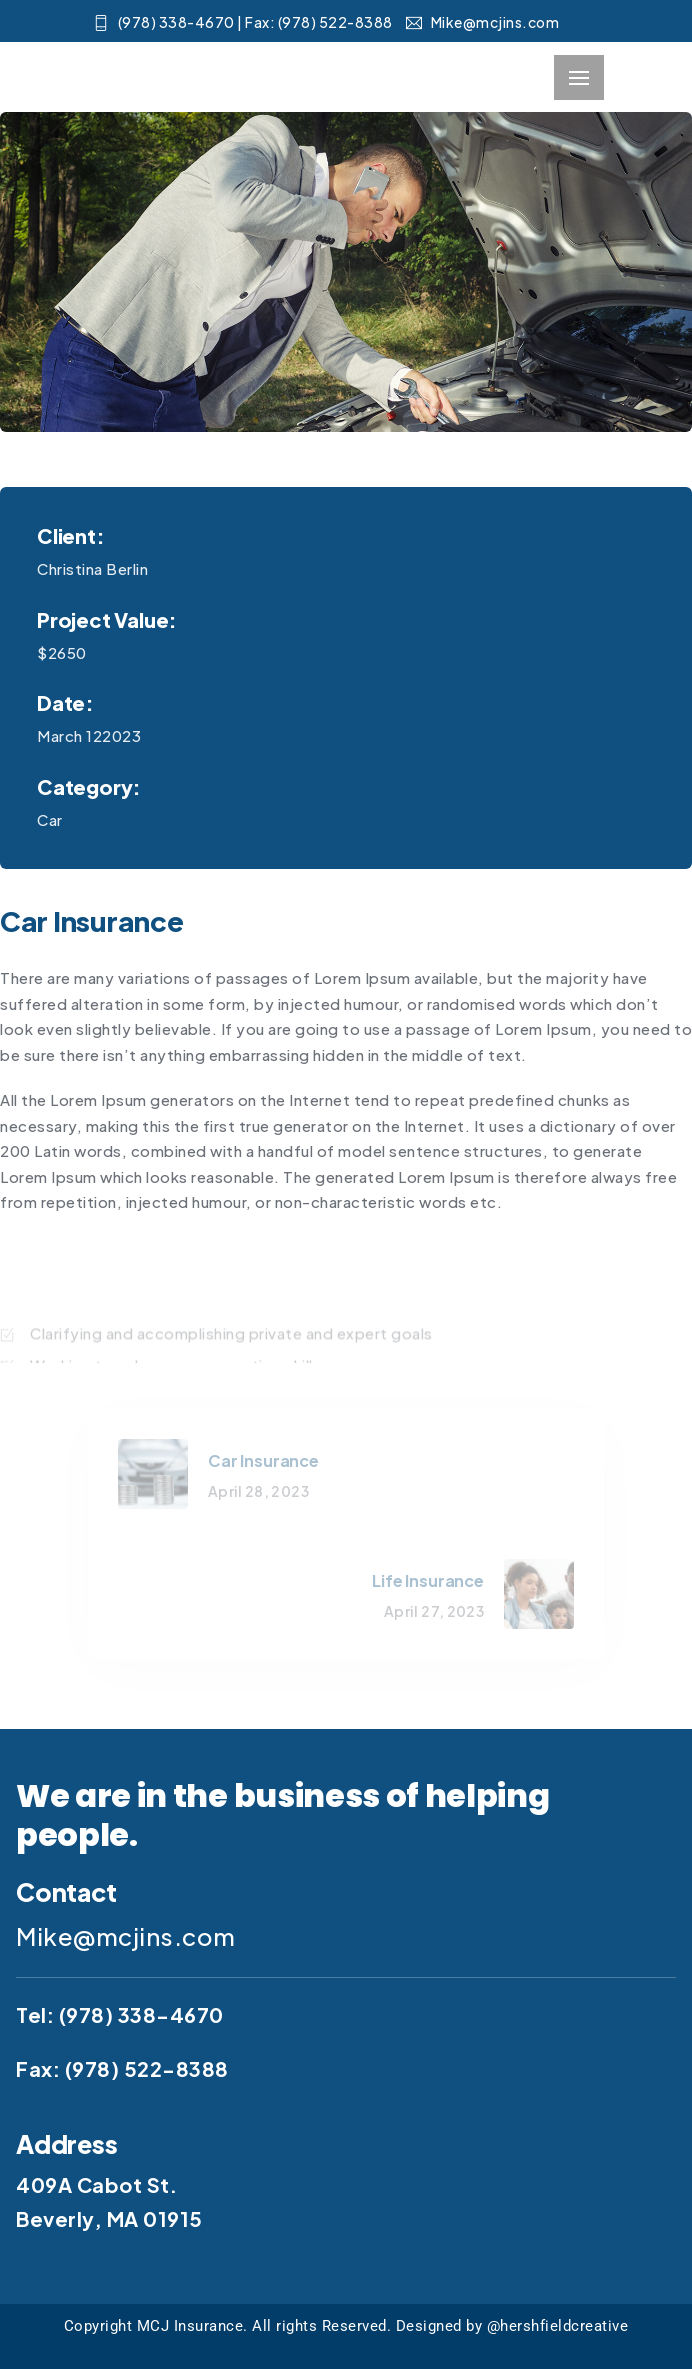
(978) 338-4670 (141, 2014)
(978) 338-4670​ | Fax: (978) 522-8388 (243, 22)
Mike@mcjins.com (482, 22)
